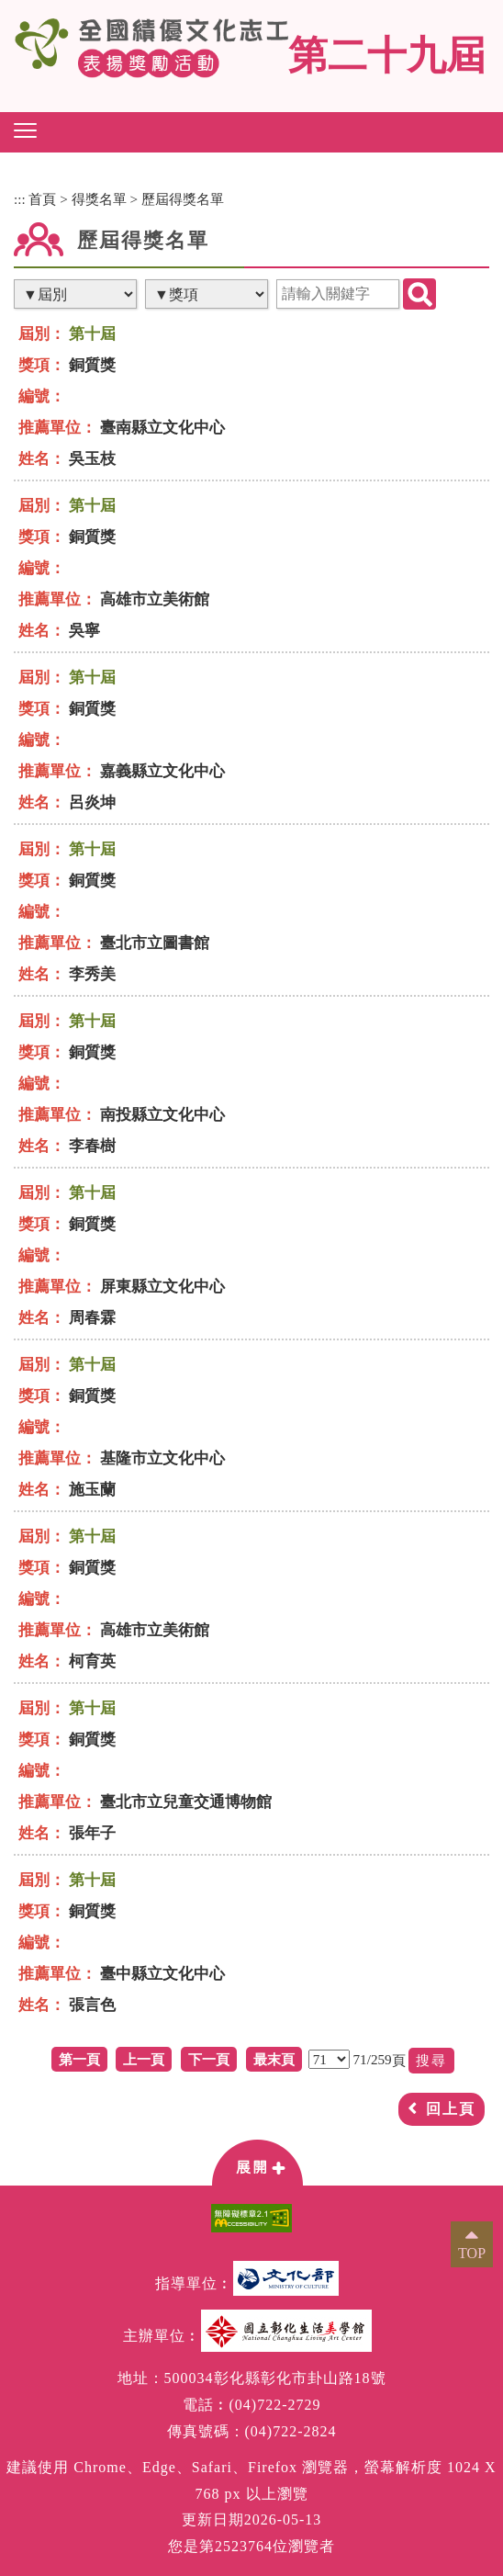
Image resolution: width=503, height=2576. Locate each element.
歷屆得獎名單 (182, 199)
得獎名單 (99, 199)
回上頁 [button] (450, 2109)
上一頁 (143, 2059)
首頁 (42, 199)
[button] (25, 130)
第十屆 (92, 334)
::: (20, 199)
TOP (472, 2253)
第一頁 (79, 2059)
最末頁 (274, 2059)
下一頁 (208, 2059)
